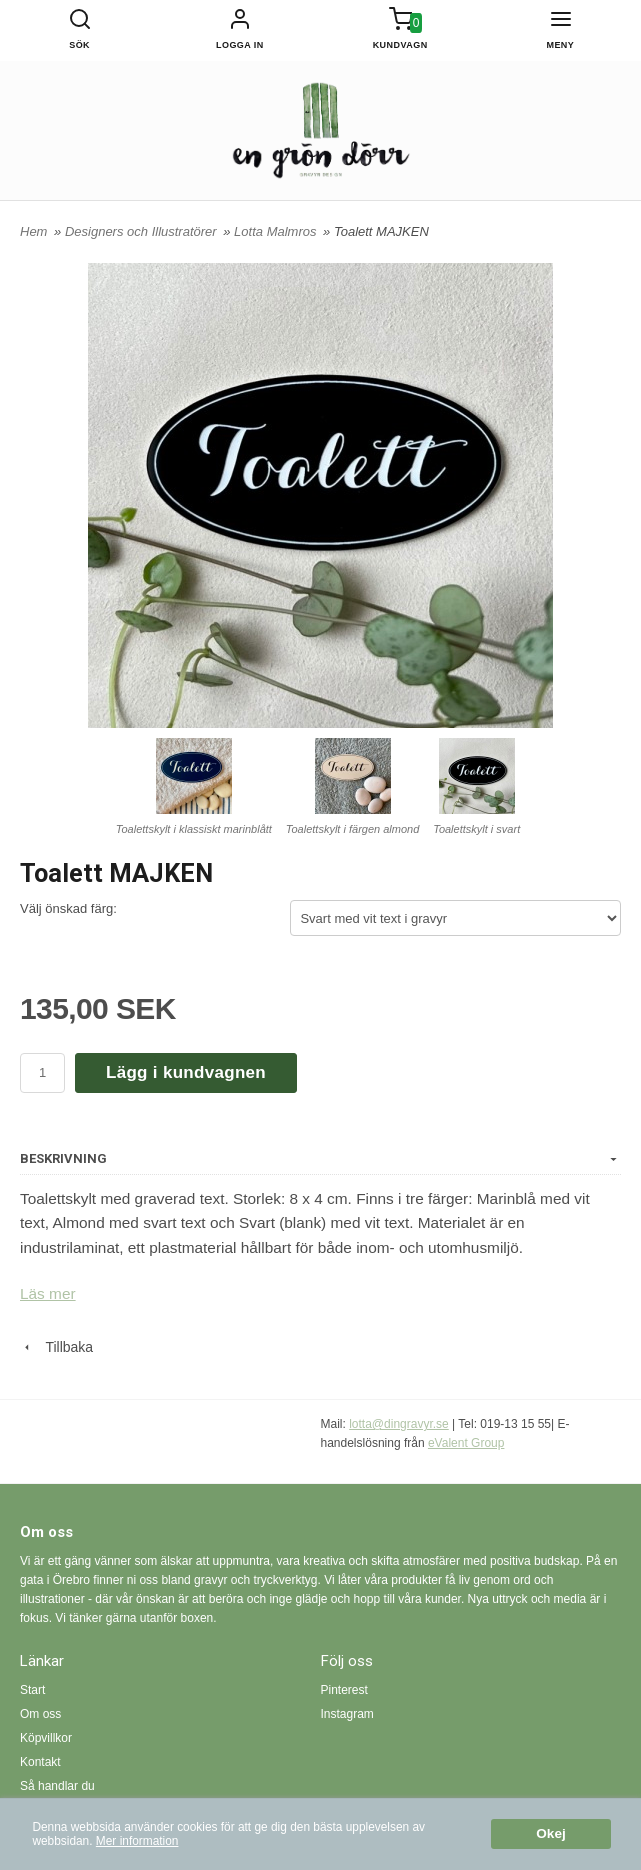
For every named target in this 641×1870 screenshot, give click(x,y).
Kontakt (40, 1762)
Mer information (137, 1841)
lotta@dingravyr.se (399, 1424)
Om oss (40, 1714)
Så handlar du (57, 1786)
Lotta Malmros (277, 231)
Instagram (347, 1714)
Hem (33, 231)
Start (32, 1690)
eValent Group (466, 1443)
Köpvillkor (46, 1738)
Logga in (240, 45)
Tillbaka (56, 1347)
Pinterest (344, 1690)
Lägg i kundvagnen (186, 1072)
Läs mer (48, 1293)
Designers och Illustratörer (142, 231)
